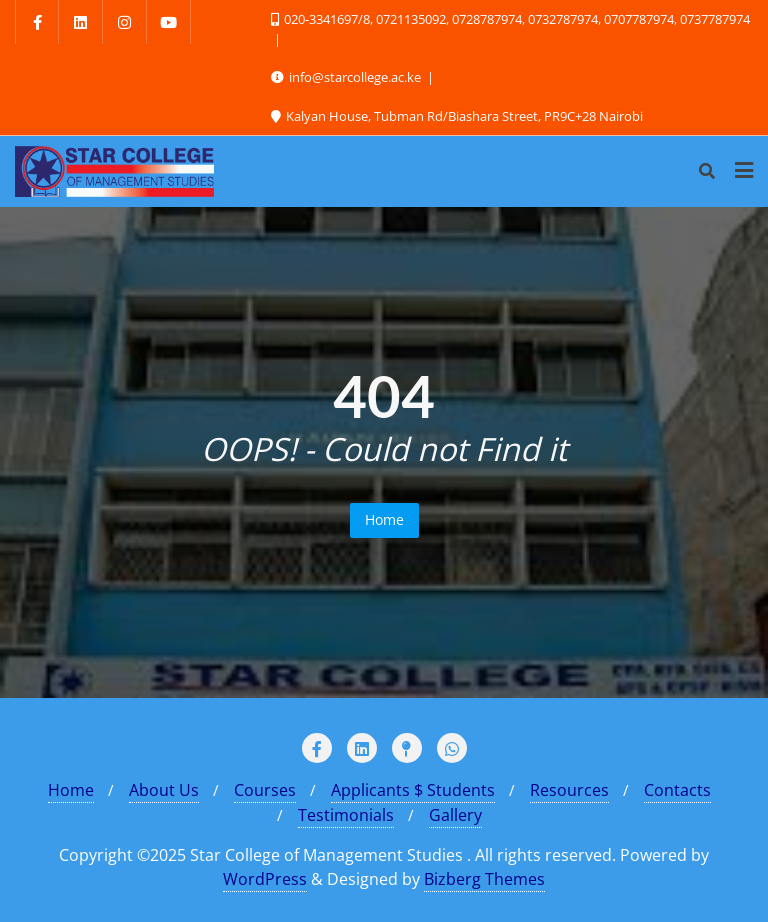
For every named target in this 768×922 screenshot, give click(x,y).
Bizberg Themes (484, 879)
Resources (569, 790)
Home (384, 519)
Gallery (455, 815)
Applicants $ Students (413, 790)
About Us (164, 790)
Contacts (677, 790)
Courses (265, 790)
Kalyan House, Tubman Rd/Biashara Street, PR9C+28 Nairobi (457, 116)
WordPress (265, 879)
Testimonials (346, 815)
